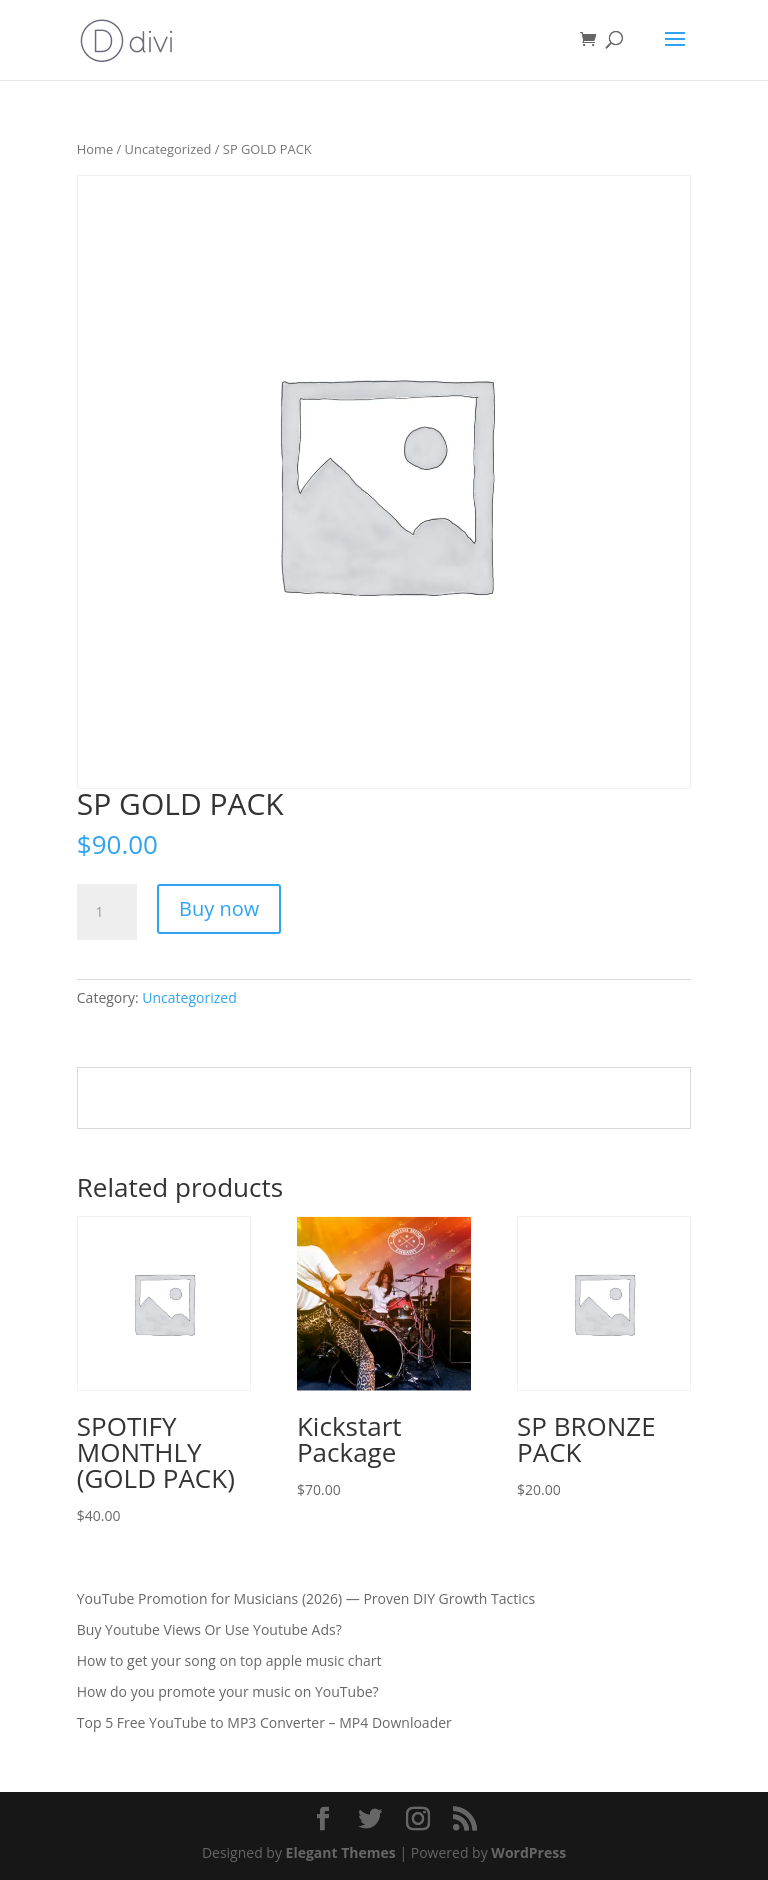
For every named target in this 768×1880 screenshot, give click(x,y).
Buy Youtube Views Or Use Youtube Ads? (209, 1629)
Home (95, 149)
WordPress (528, 1852)
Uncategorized (168, 149)
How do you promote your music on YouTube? (228, 1691)
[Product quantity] (107, 912)
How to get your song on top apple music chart (229, 1660)
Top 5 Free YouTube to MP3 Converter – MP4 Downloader (264, 1722)
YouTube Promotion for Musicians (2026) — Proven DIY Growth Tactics (306, 1598)
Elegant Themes (341, 1852)
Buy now (219, 908)
